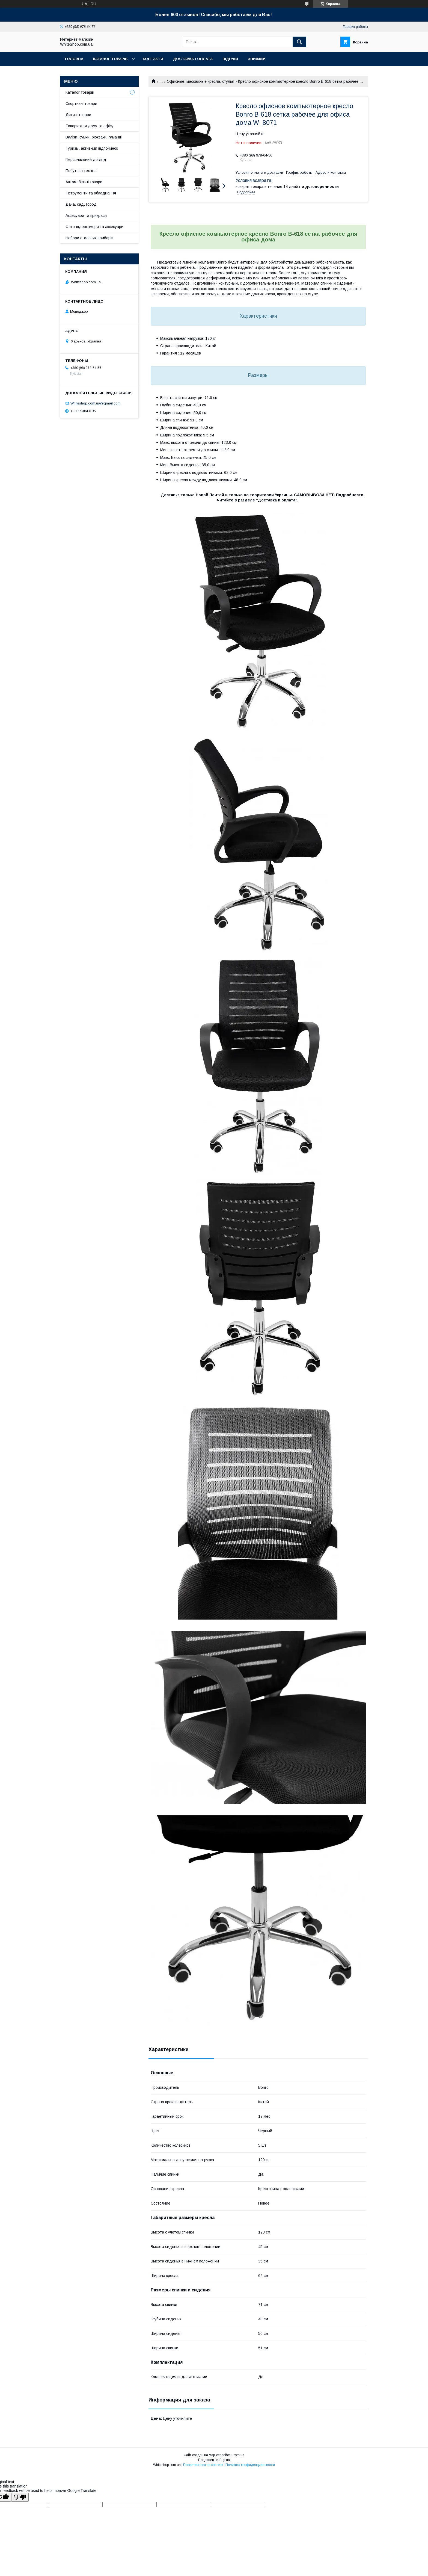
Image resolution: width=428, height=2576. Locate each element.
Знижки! (256, 59)
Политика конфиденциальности (250, 2465)
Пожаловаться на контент (203, 2465)
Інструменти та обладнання (91, 193)
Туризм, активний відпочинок (92, 148)
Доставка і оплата (193, 59)
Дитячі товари (78, 115)
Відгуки (230, 59)
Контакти (153, 59)
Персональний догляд (86, 159)
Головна (74, 59)
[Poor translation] (20, 2497)
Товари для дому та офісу (90, 126)
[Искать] (299, 42)
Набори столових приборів (89, 238)
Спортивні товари (81, 103)
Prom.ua (237, 2455)
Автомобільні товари (84, 182)
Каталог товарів (110, 59)
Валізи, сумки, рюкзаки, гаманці (94, 137)
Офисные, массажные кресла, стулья (200, 81)
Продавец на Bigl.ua (214, 2460)
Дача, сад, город (81, 204)
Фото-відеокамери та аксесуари (94, 226)
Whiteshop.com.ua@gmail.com (95, 403)
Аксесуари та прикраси (86, 215)
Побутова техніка (81, 171)
